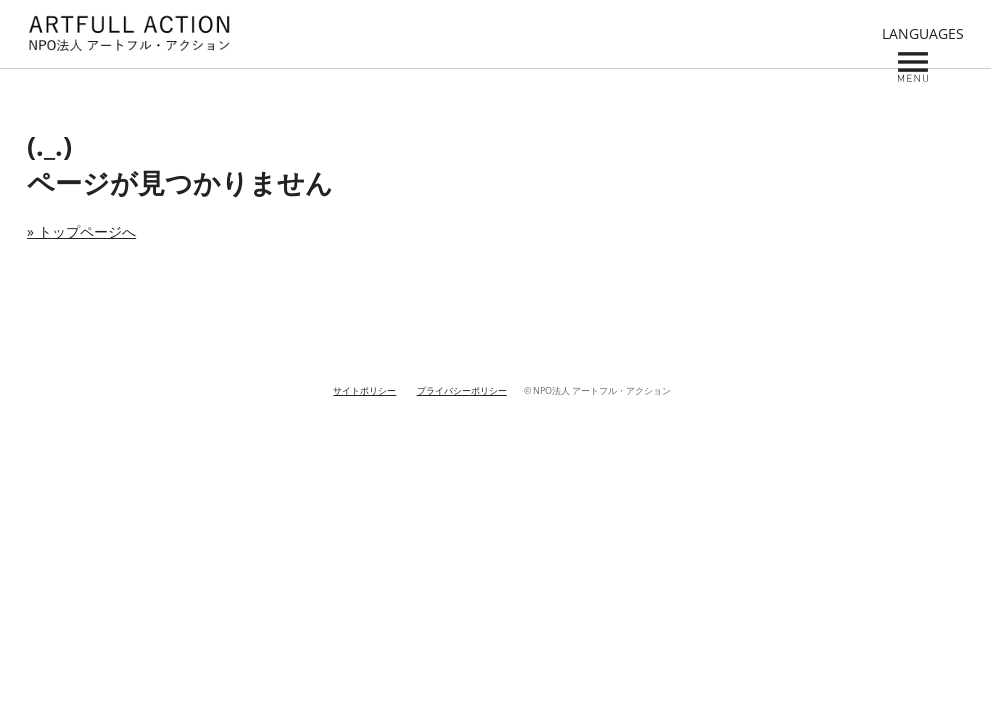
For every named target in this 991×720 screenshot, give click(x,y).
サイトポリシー (364, 391)
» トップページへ (81, 231)
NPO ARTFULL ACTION (129, 33)
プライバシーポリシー (462, 391)
